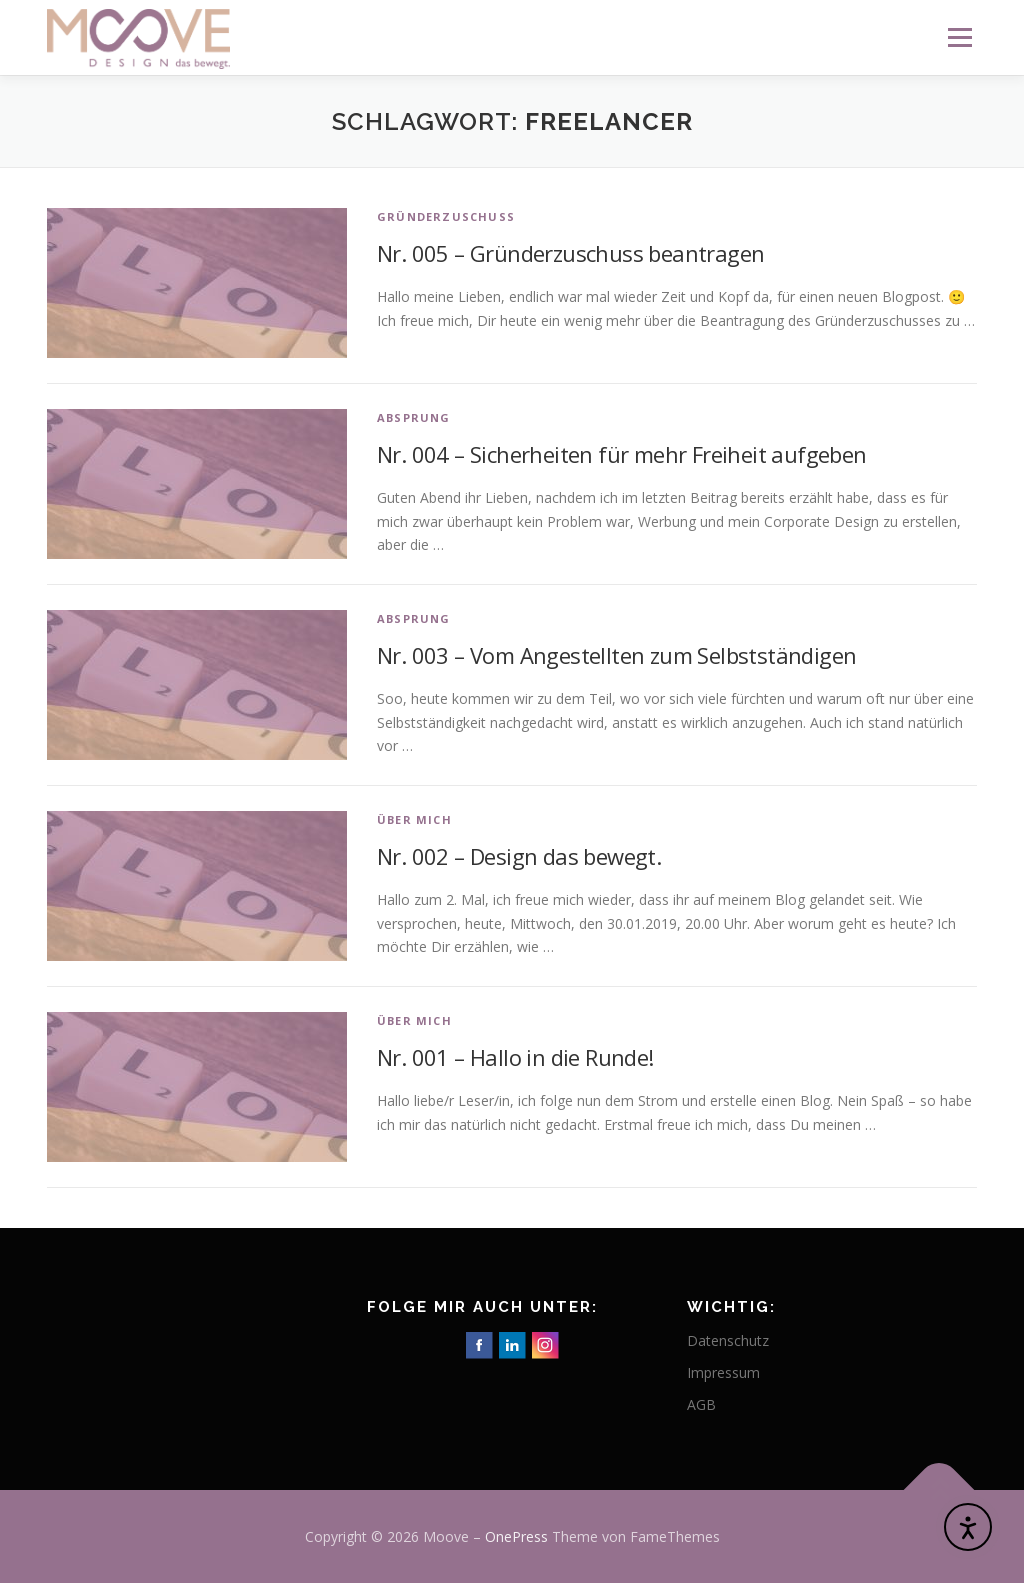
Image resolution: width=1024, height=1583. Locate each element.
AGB (701, 1404)
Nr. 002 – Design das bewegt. (519, 856)
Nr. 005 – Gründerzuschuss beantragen (570, 253)
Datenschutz (728, 1340)
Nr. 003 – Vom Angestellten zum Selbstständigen (616, 655)
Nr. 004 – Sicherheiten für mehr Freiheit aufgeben (622, 454)
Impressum (723, 1372)
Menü (959, 37)
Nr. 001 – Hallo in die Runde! (515, 1057)
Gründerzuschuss (446, 216)
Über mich (414, 819)
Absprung (414, 417)
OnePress (516, 1536)
